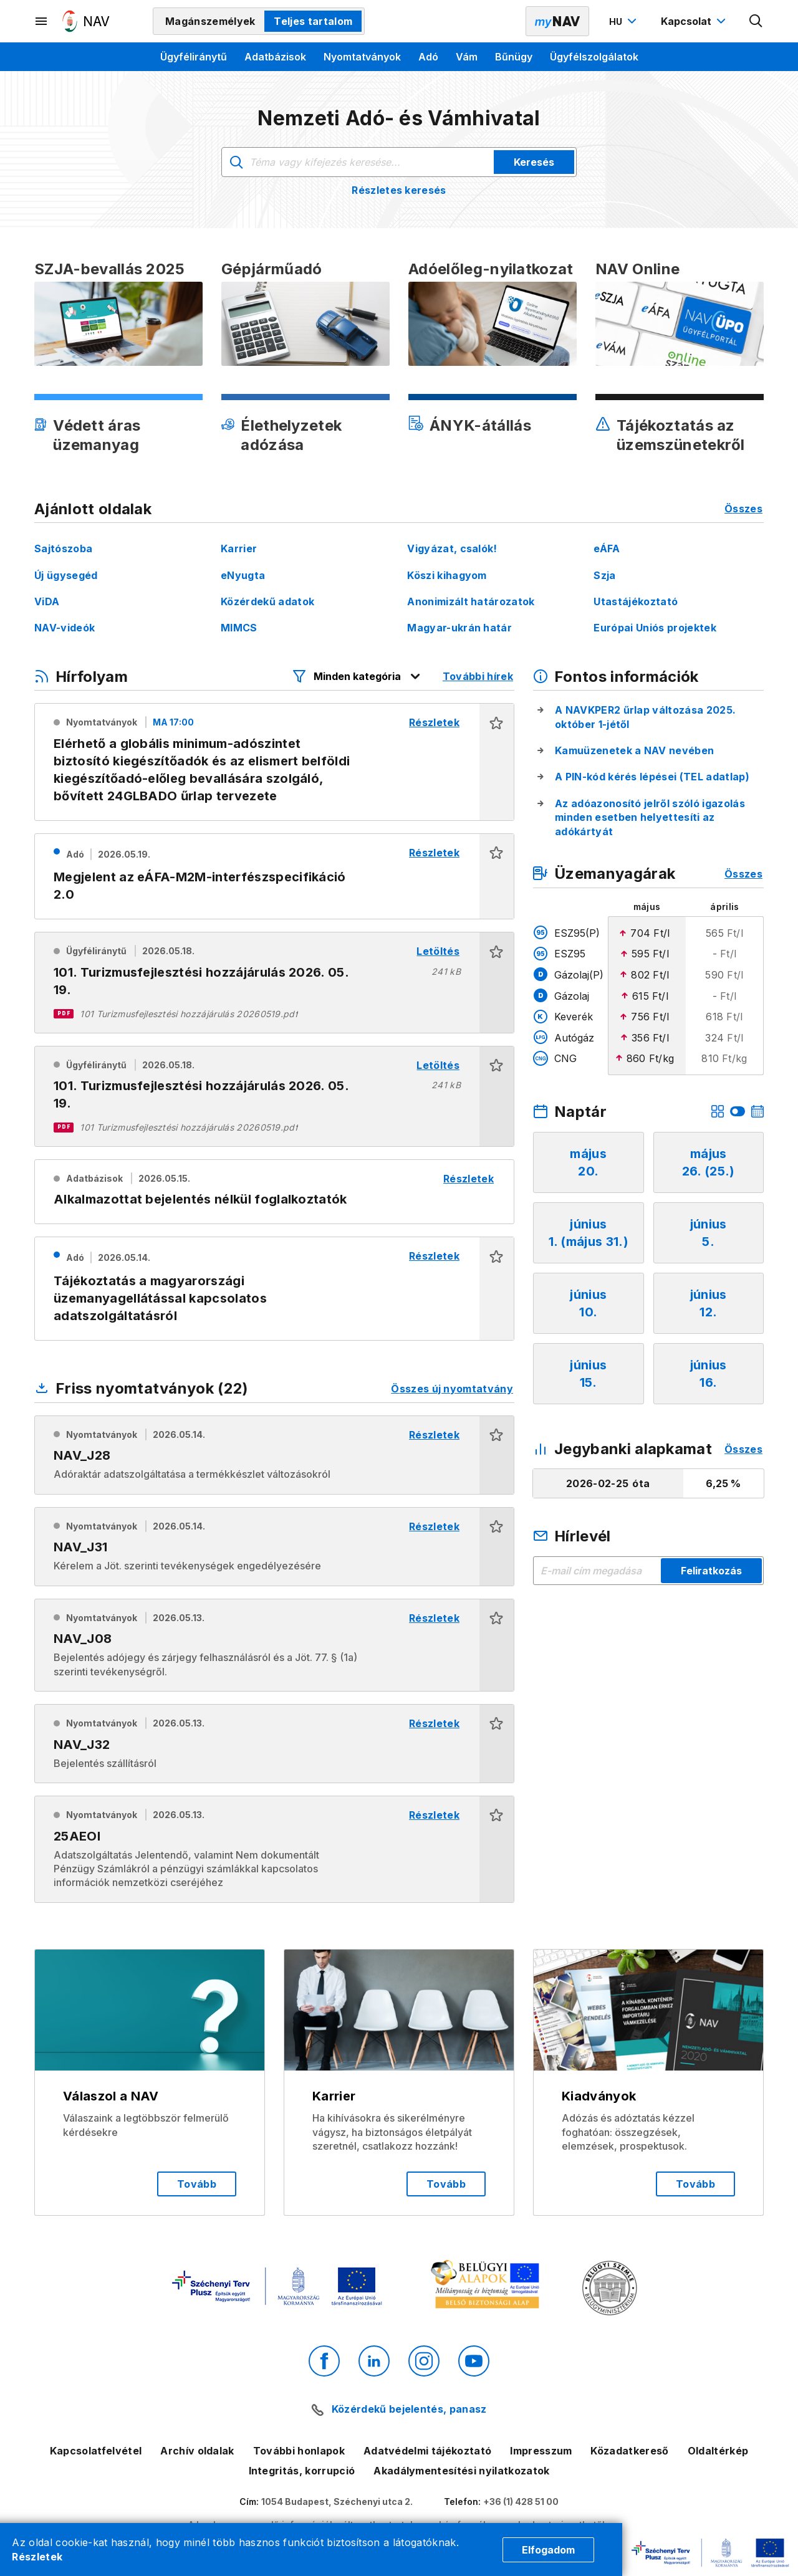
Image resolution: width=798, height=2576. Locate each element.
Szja (604, 575)
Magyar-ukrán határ (459, 627)
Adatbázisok (275, 56)
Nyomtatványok (362, 56)
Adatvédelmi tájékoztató (427, 2450)
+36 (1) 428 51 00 (521, 2501)
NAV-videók (64, 627)
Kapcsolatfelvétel (96, 2450)
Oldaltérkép (718, 2450)
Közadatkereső (629, 2450)
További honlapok (299, 2450)
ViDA (46, 601)
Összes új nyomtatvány (452, 1388)
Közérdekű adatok (267, 601)
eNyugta (243, 575)
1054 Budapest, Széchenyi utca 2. (337, 2501)
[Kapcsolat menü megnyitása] (695, 21)
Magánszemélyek (210, 21)
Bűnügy (513, 56)
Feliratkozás (711, 1570)
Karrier (239, 548)
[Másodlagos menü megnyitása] (41, 21)
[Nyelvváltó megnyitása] (624, 21)
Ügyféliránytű (193, 56)
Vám (467, 56)
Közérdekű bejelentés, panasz (409, 2409)
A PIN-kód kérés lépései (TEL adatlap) (652, 776)
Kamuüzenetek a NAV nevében (634, 750)
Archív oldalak (197, 2450)
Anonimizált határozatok (470, 601)
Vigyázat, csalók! (452, 548)
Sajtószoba (63, 548)
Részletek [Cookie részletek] (37, 2556)
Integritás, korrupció (302, 2470)
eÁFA (607, 548)
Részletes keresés (399, 190)
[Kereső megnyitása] (756, 21)
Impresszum (541, 2450)
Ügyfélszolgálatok (594, 56)
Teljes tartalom (313, 21)
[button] (496, 762)
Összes (743, 508)
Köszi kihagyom (446, 575)
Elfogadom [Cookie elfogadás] (548, 2550)
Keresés (534, 162)
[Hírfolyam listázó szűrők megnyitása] (357, 676)
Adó (428, 56)
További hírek (478, 676)
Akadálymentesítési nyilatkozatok (461, 2470)
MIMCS (239, 627)
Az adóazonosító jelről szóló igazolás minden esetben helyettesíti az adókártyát (650, 817)
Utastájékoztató (636, 601)
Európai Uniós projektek (655, 627)
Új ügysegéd (66, 575)
